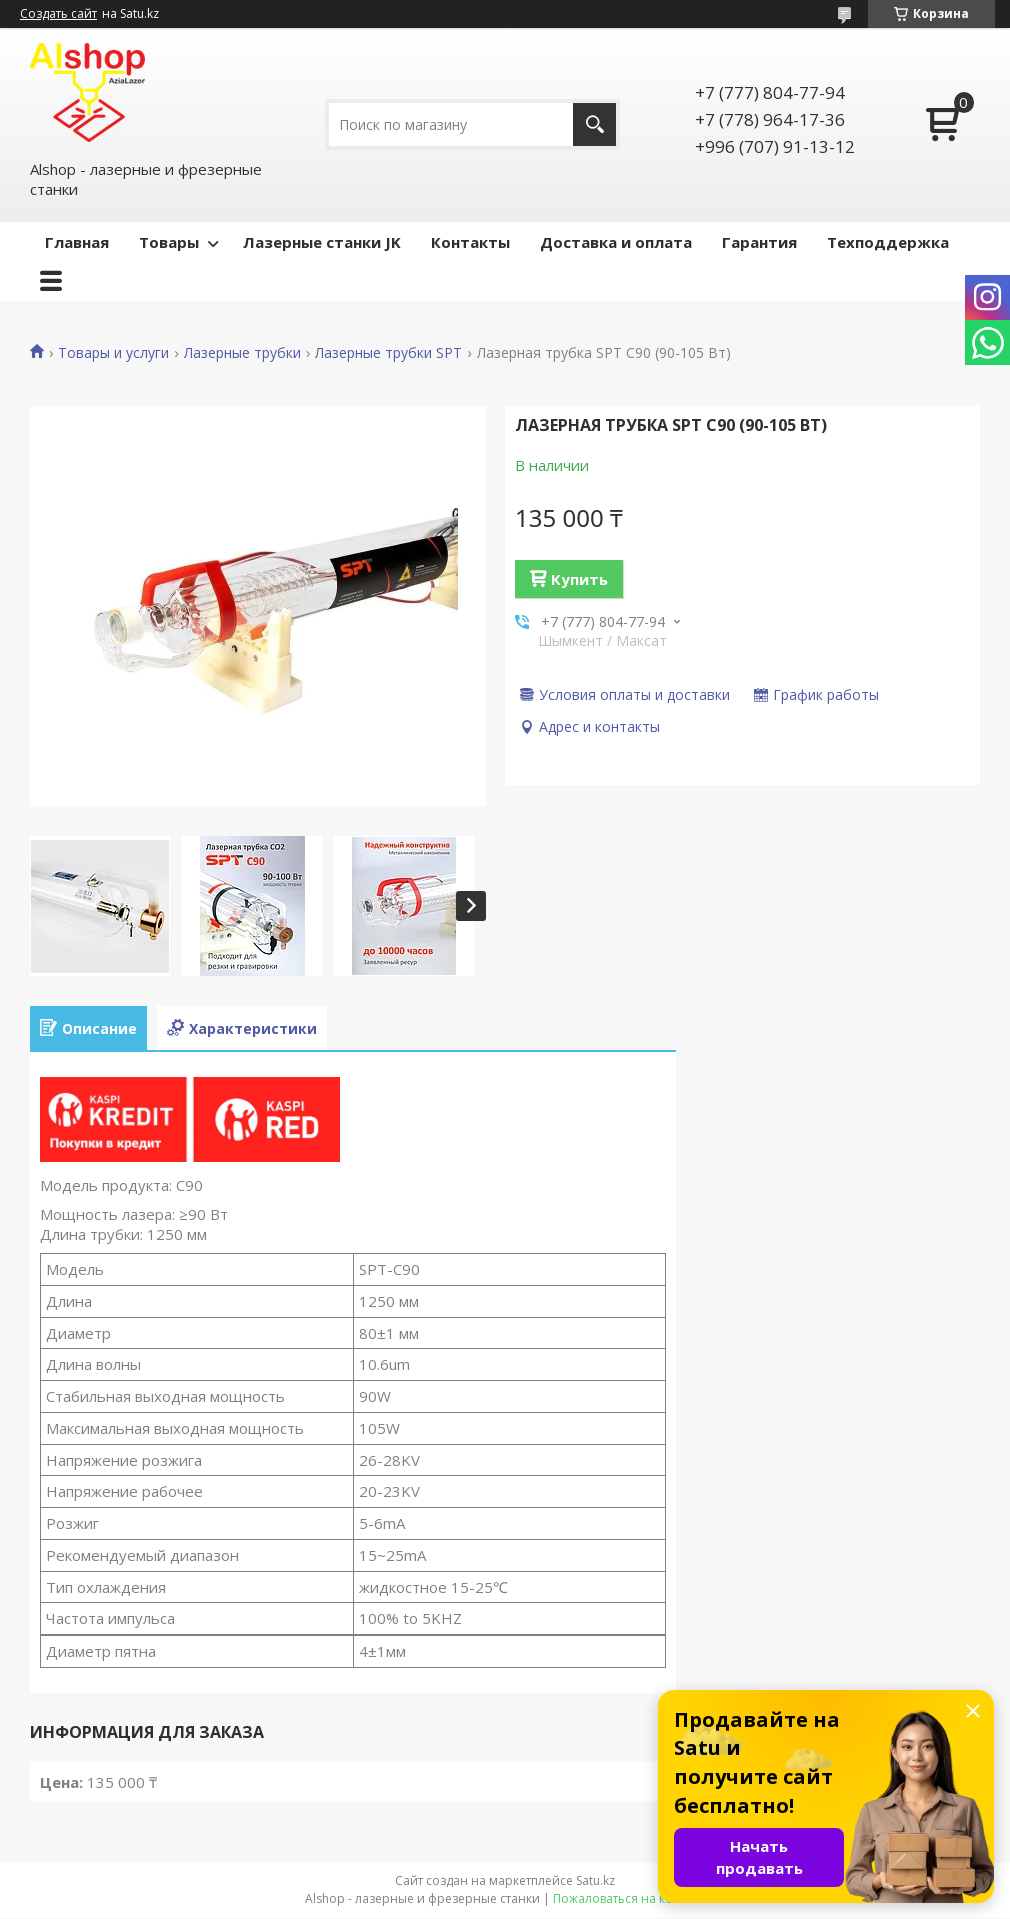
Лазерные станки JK (322, 242)
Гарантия (759, 242)
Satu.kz (595, 1880)
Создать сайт (58, 14)
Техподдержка (888, 242)
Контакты (470, 242)
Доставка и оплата (616, 242)
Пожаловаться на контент (629, 1898)
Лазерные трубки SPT (388, 353)
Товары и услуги (113, 353)
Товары (169, 242)
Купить (579, 579)
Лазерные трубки (242, 353)
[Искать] (594, 124)
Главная (77, 242)
